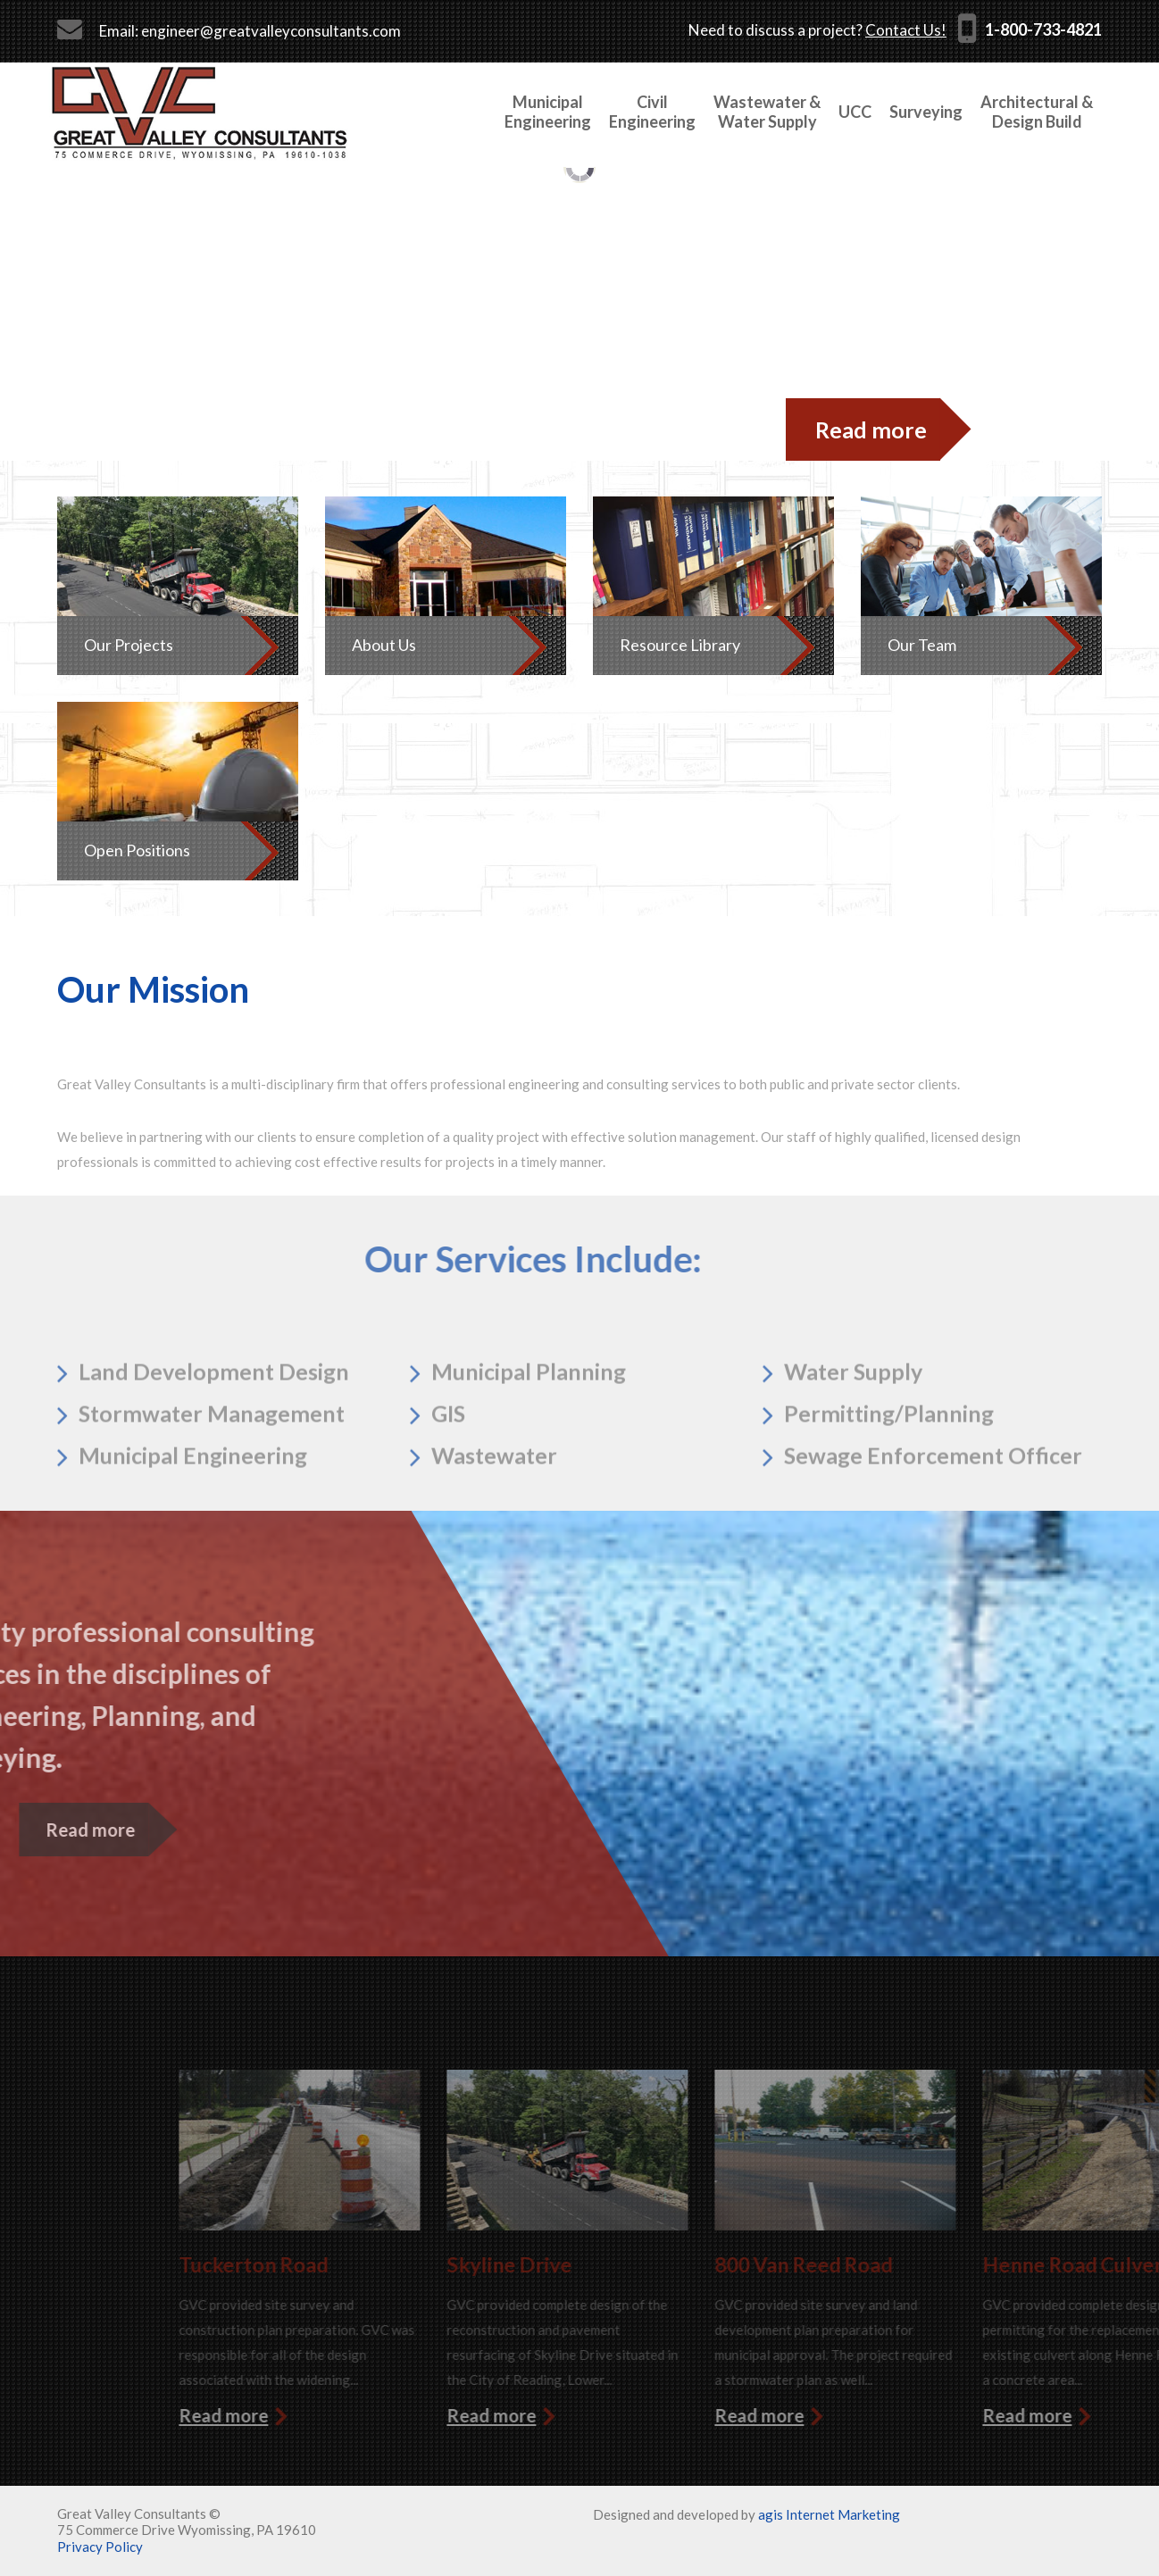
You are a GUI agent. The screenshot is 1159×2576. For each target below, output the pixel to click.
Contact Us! (905, 30)
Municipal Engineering (193, 1509)
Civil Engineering (652, 111)
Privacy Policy (100, 2546)
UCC (854, 111)
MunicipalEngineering (547, 111)
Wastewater (494, 1509)
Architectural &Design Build (1036, 111)
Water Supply (853, 1425)
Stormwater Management (212, 1467)
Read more (871, 429)
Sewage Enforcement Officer (933, 1509)
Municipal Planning (528, 1425)
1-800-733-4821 (1043, 29)
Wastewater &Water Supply (767, 111)
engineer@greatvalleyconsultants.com (271, 30)
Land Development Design (214, 1425)
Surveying (926, 111)
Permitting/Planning (889, 1467)
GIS (448, 1467)
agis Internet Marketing (829, 2514)
